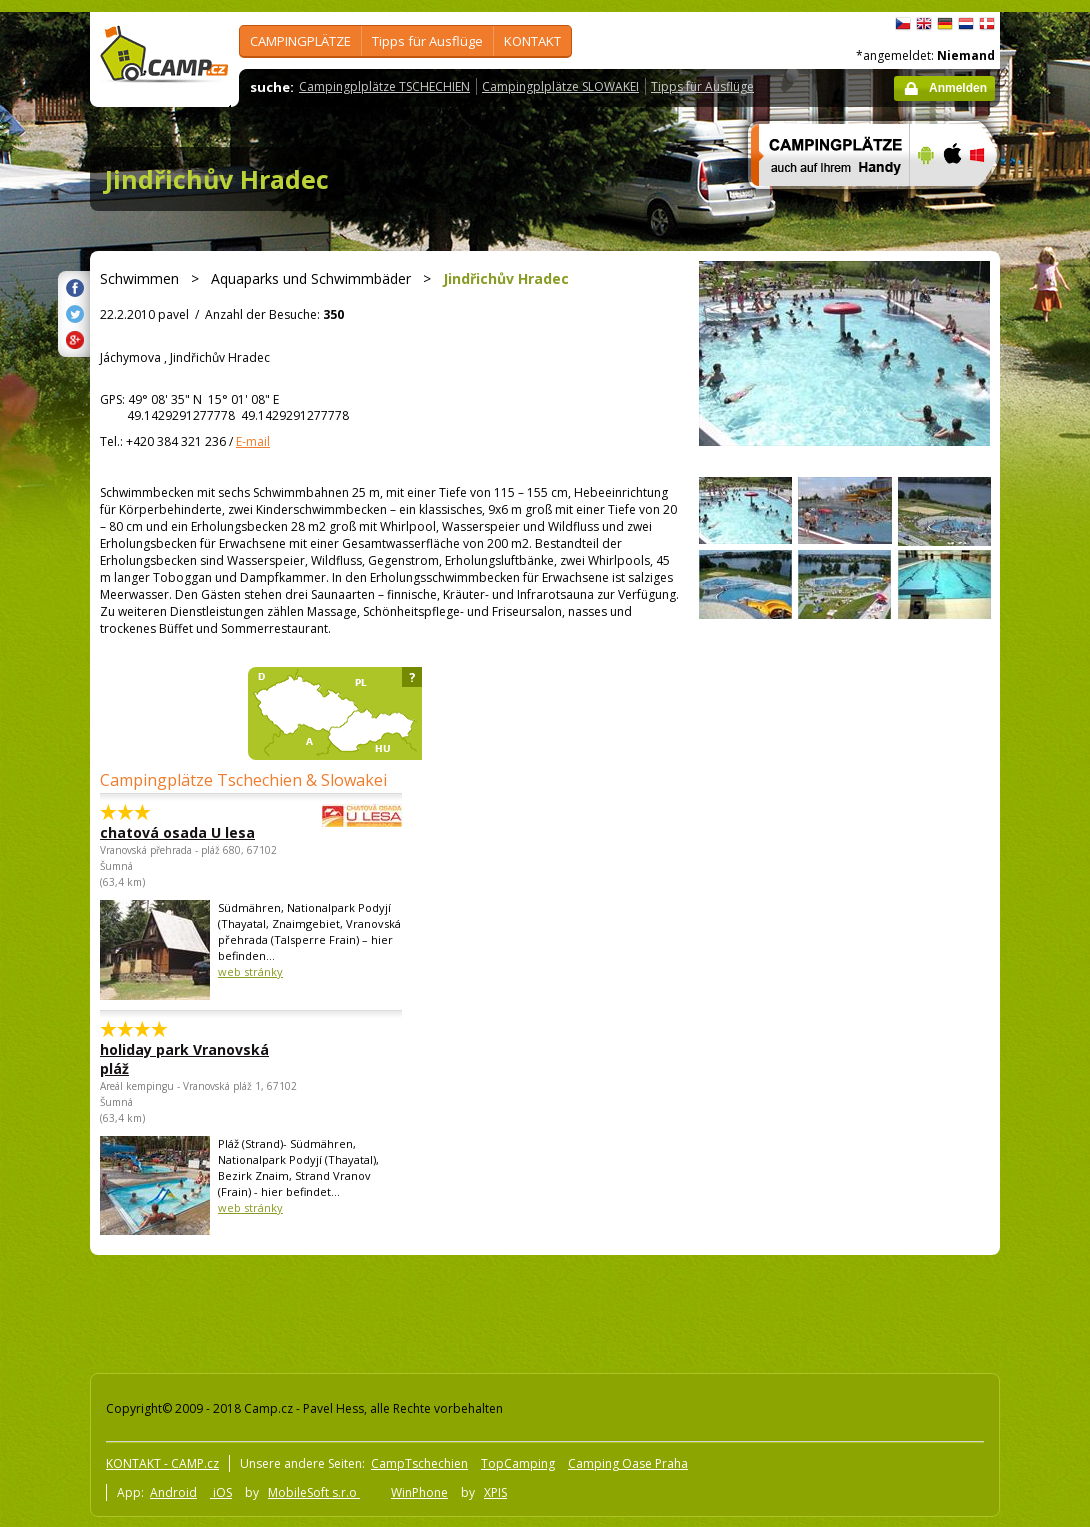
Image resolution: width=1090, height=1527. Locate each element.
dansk (987, 24)
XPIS (495, 1492)
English (924, 24)
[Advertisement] (449, 1310)
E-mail (253, 441)
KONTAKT (532, 41)
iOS (221, 1492)
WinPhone (419, 1492)
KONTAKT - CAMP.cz (162, 1463)
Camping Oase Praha (628, 1463)
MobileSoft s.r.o (314, 1492)
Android (173, 1492)
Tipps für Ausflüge (427, 41)
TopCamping (518, 1463)
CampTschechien (419, 1463)
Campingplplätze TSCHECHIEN (384, 86)
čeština (903, 24)
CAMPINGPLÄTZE (300, 41)
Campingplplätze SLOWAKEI (560, 86)
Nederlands (966, 24)
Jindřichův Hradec (217, 179)
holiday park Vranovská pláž (184, 1059)
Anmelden (958, 88)
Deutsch (945, 24)
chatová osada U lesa (196, 832)
